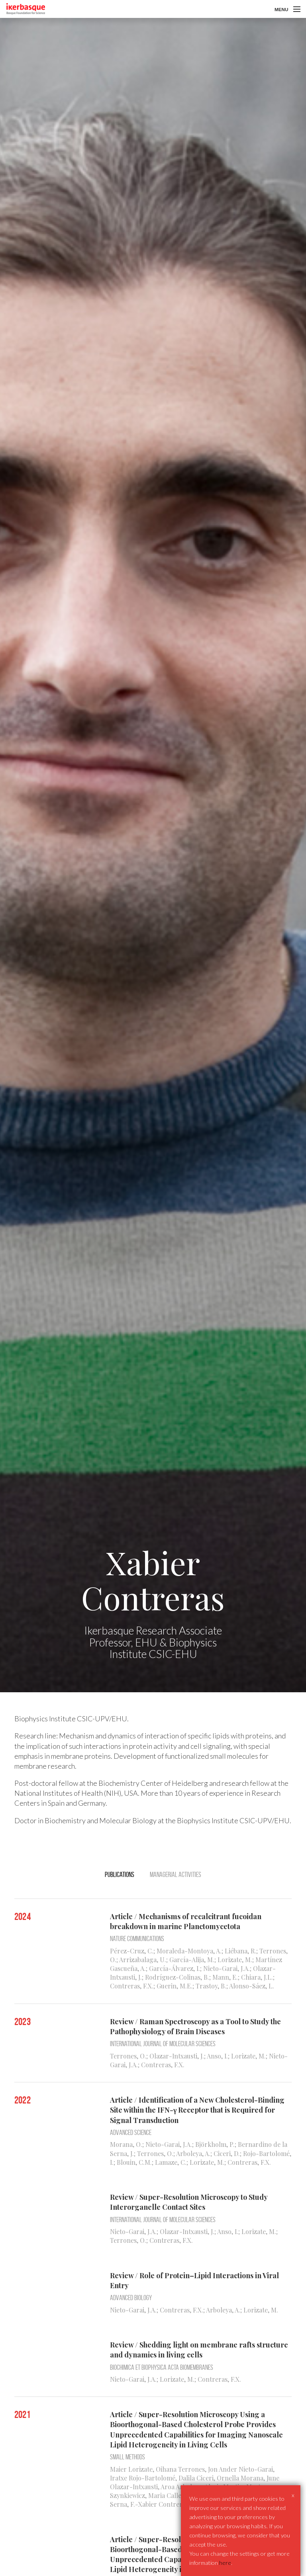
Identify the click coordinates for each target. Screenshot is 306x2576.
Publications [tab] (119, 1875)
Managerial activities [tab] (175, 1875)
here (225, 2562)
